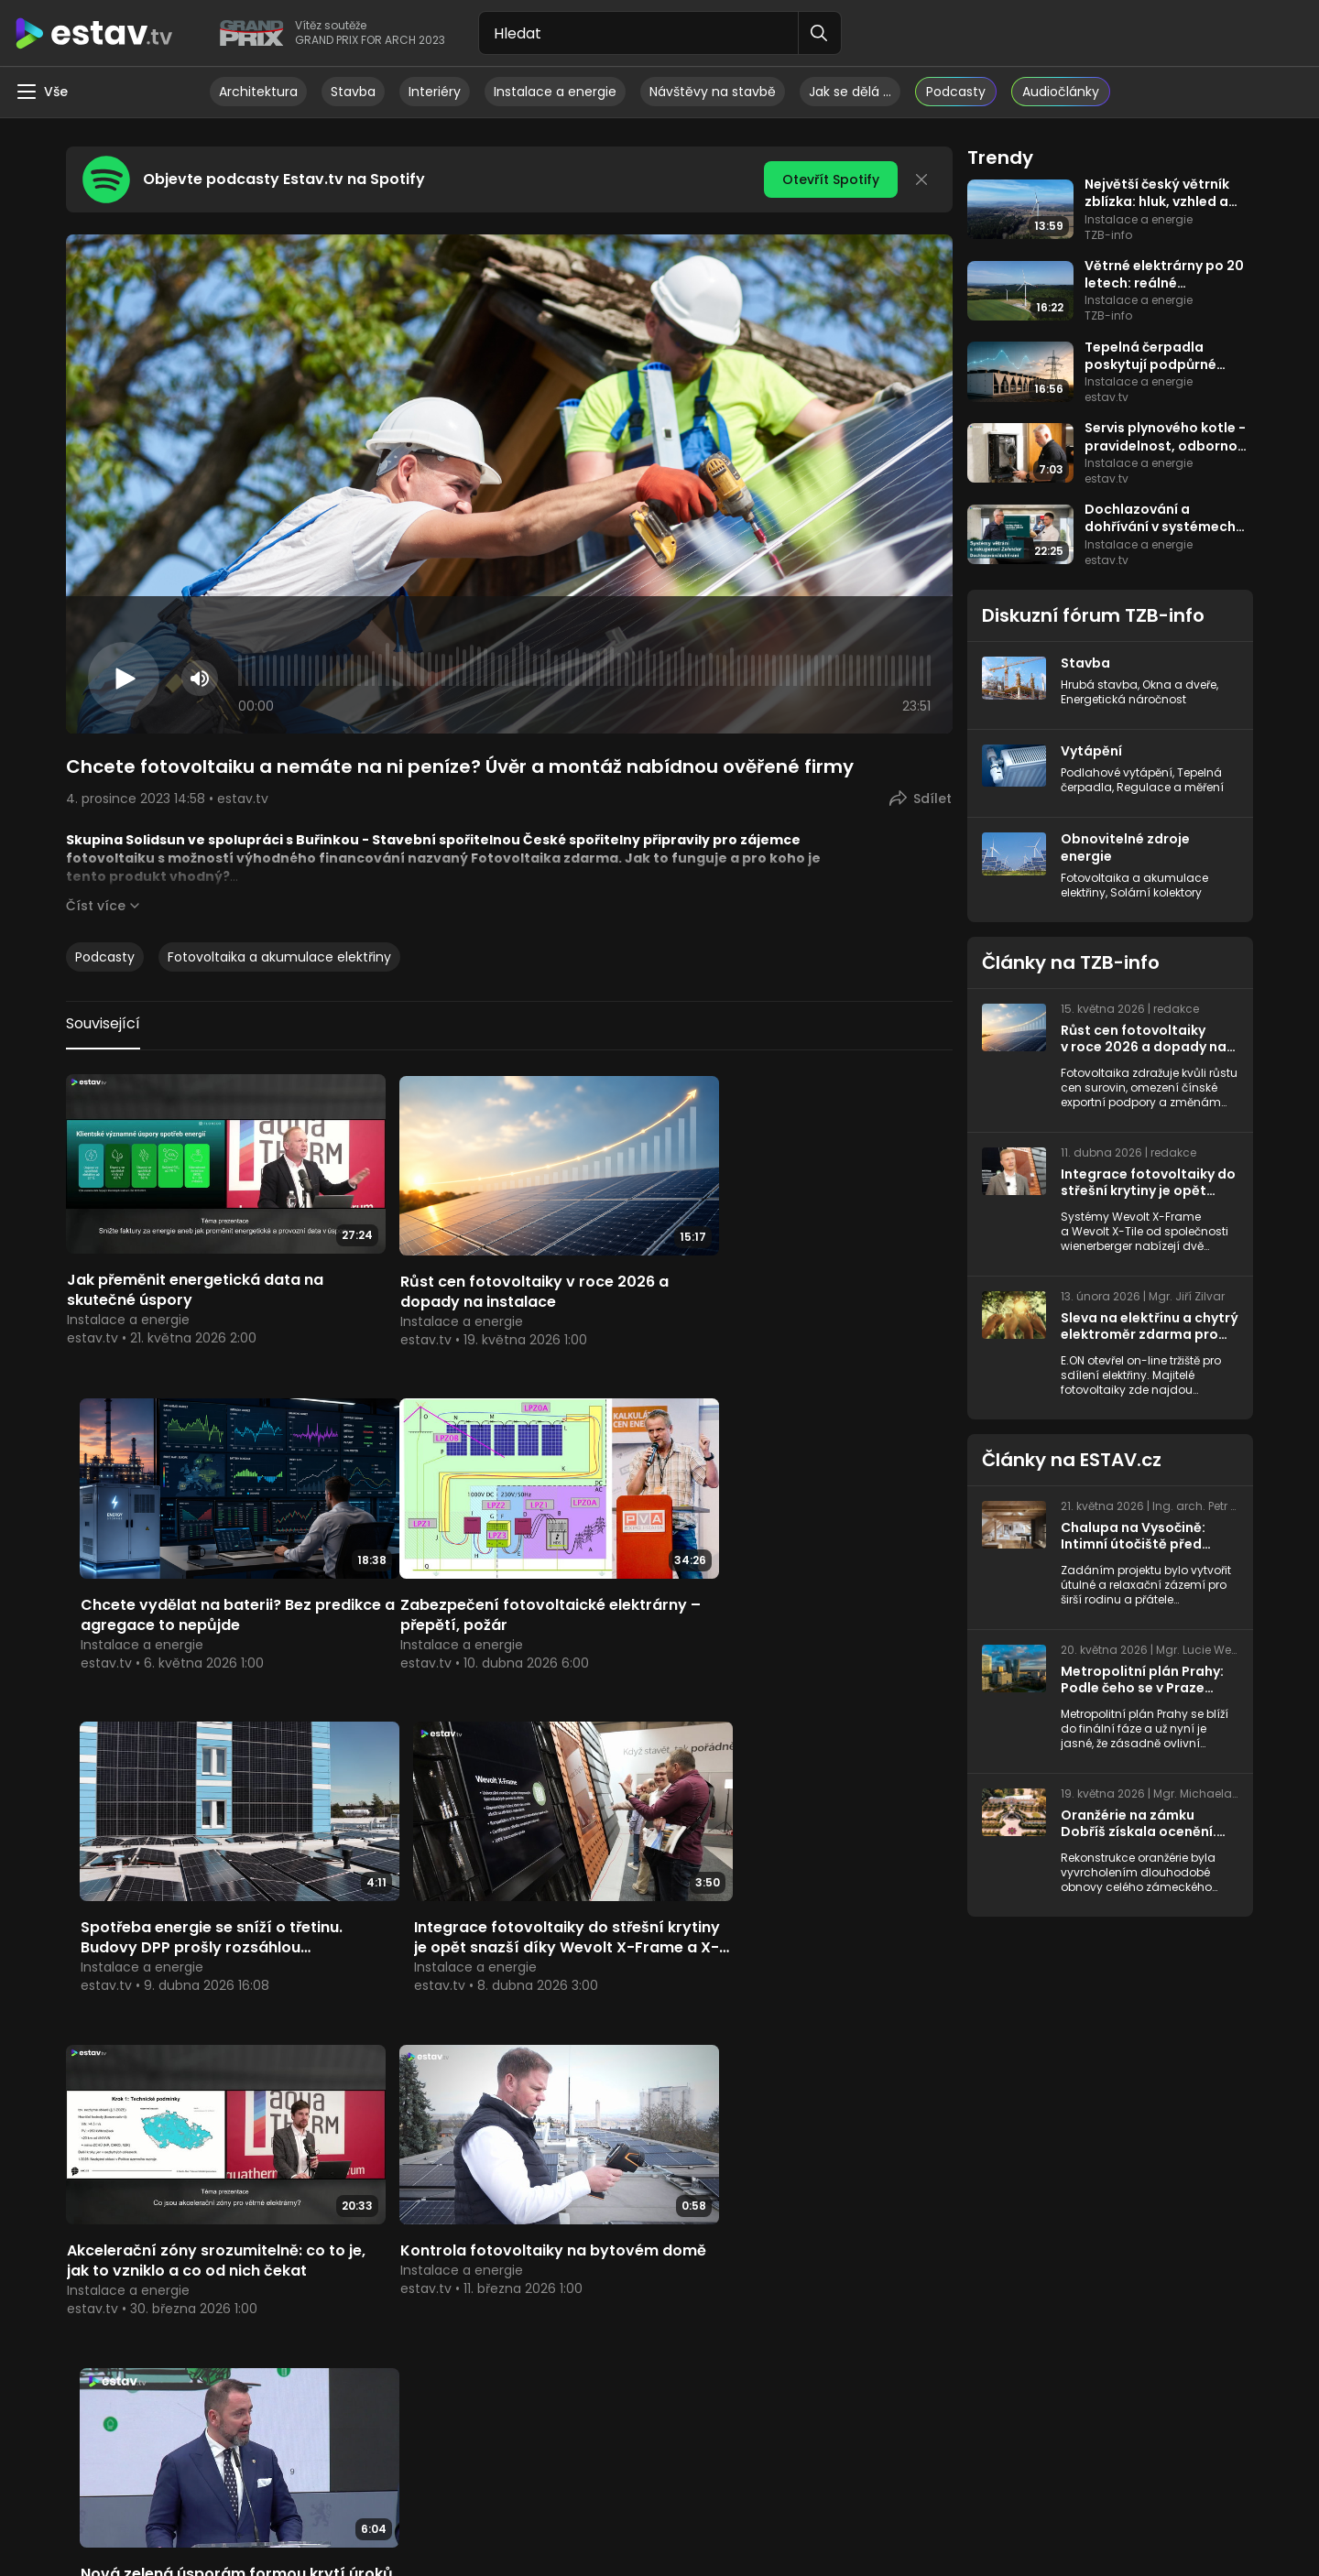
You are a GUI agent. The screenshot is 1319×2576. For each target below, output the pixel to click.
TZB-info (210, 2140)
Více (508, 2140)
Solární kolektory (1156, 889)
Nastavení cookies (823, 2520)
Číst (95, 906)
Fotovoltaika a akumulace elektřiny (279, 957)
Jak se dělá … (850, 91)
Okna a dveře (1179, 683)
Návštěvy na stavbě (712, 91)
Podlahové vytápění (1116, 770)
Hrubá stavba (1099, 683)
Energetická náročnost (1123, 698)
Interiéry (435, 91)
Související (103, 1023)
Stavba (353, 91)
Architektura (258, 91)
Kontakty (973, 2520)
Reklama (912, 2520)
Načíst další (510, 2007)
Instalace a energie (555, 91)
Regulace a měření (1170, 785)
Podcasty (105, 957)
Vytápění (1091, 750)
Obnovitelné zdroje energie (1125, 845)
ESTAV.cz (623, 2140)
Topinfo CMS (722, 2520)
